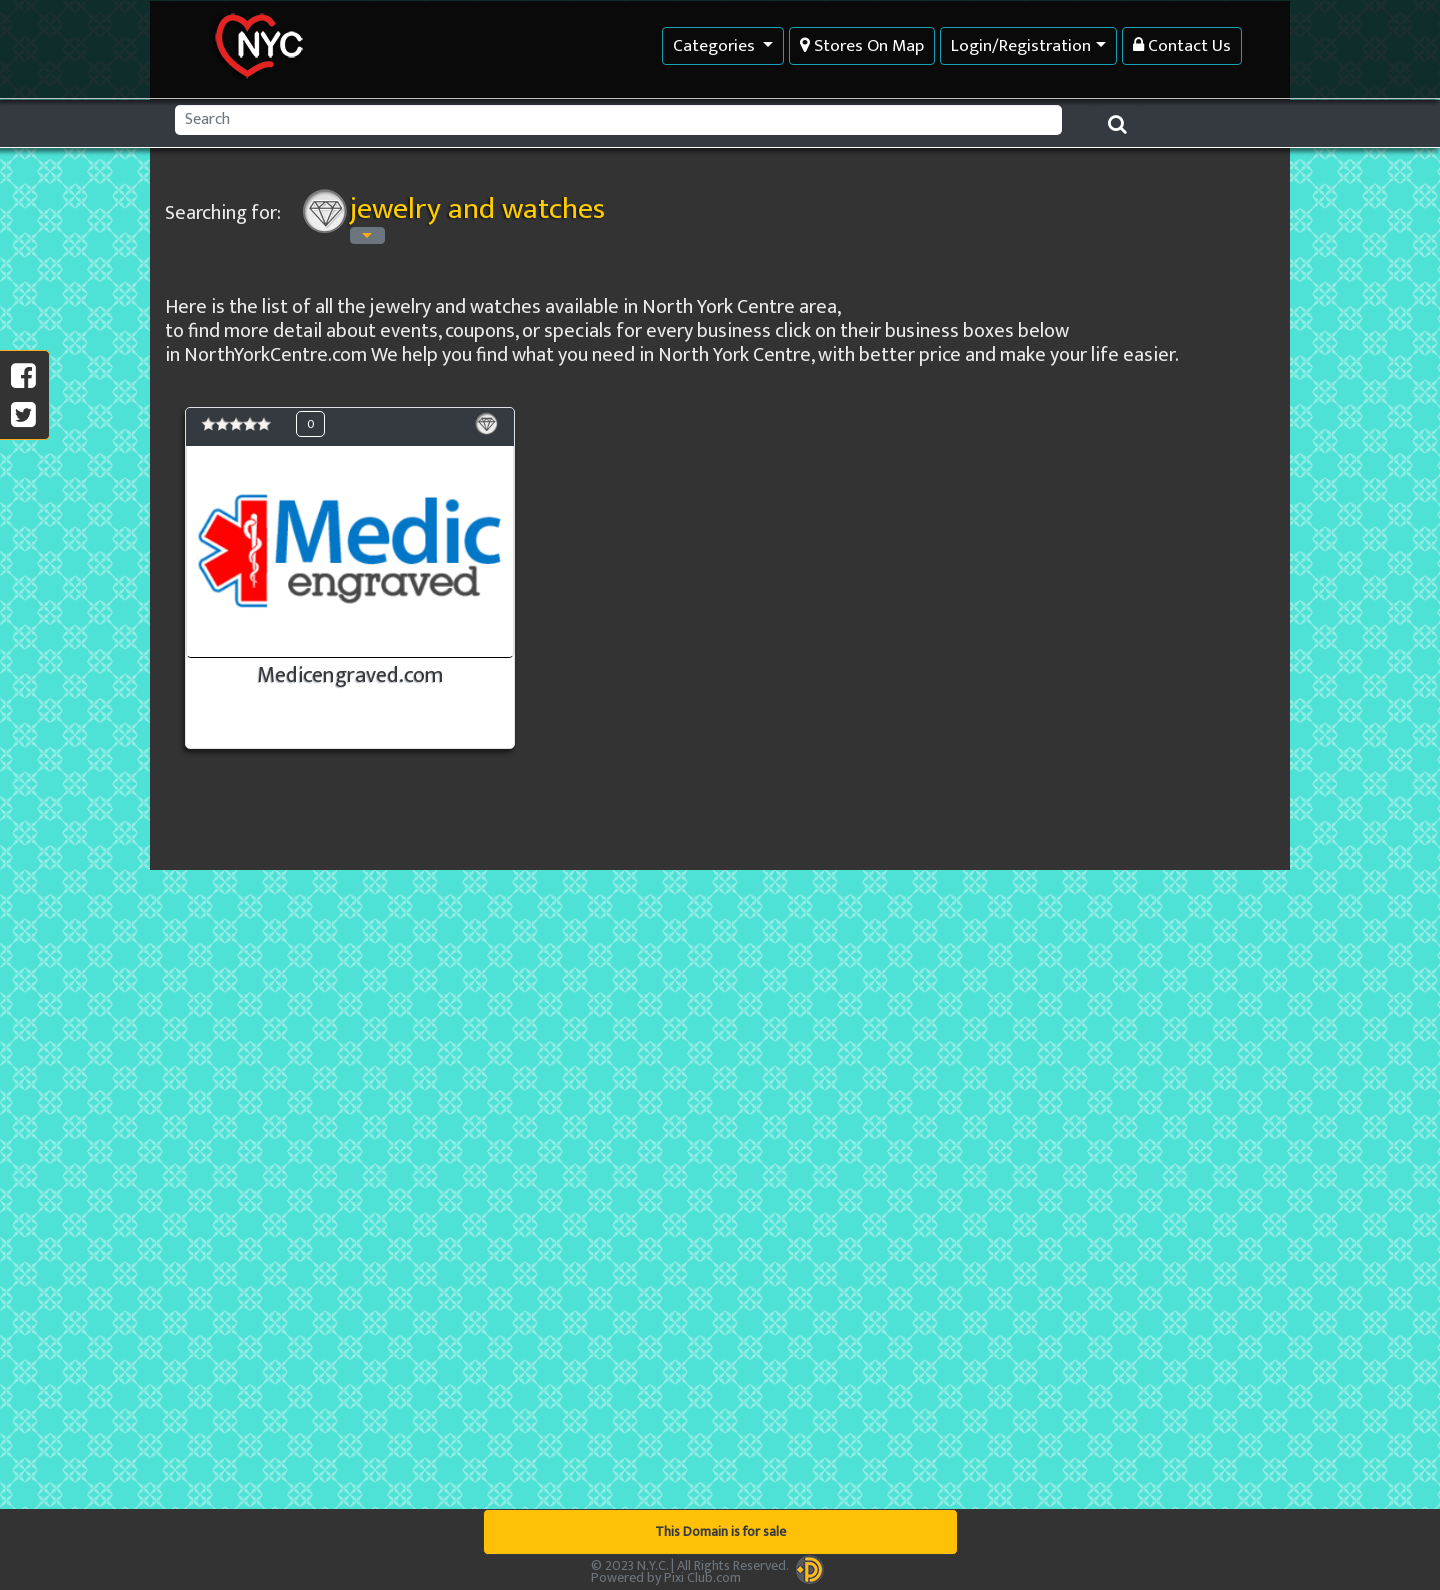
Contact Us (1182, 45)
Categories (716, 45)
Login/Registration (1021, 45)
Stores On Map (862, 45)
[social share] (23, 416)
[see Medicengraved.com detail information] (350, 578)
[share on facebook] (23, 377)
